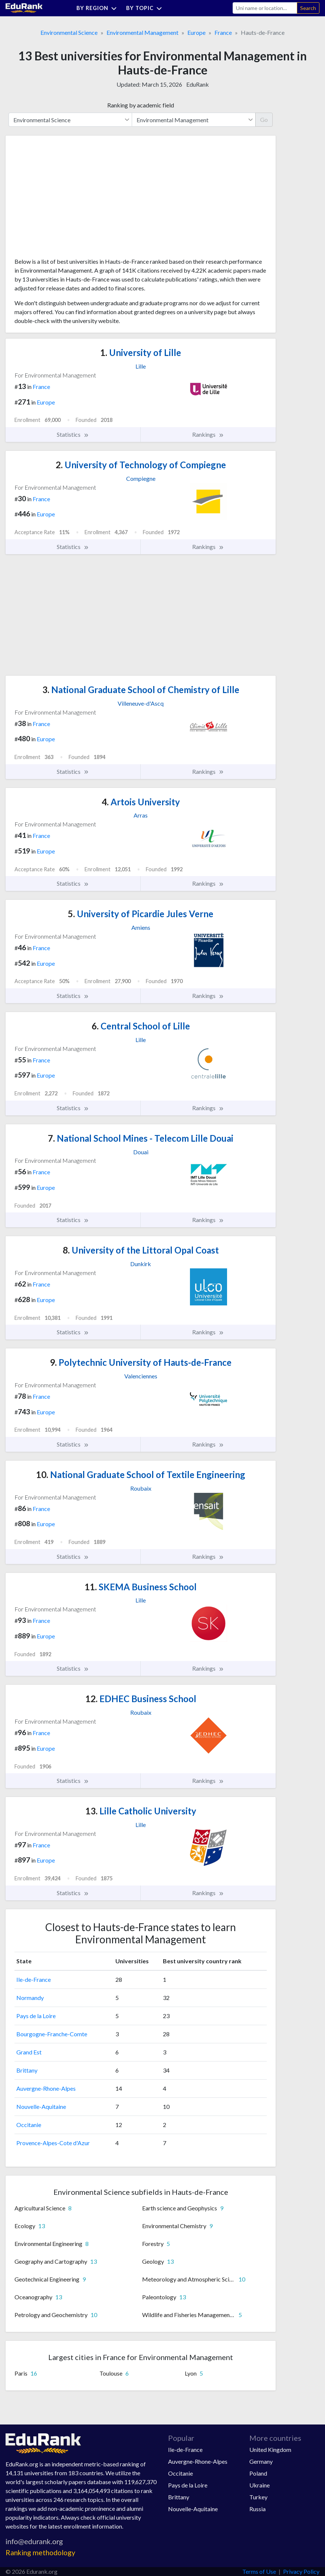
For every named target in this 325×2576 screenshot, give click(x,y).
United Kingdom (270, 2449)
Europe (196, 32)
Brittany (26, 2070)
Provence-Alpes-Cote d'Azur (53, 2142)
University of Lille (140, 352)
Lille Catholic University (140, 1810)
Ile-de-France (33, 1979)
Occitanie (28, 2124)
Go (264, 119)
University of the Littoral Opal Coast (141, 1250)
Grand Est (29, 2052)
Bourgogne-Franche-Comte (51, 2033)
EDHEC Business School (140, 1698)
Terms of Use (259, 2571)
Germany (261, 2461)
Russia (257, 2508)
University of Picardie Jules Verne (140, 913)
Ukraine (259, 2485)
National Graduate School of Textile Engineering (140, 1474)
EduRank (197, 84)
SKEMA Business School (141, 1586)
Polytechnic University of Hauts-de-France (141, 1362)
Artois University (141, 801)
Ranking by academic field (140, 105)
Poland (258, 2473)
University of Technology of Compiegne (141, 464)
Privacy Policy (301, 2571)
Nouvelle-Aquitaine (41, 2106)
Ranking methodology (40, 2552)
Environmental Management (142, 32)
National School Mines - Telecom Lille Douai (140, 1138)
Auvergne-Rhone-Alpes (46, 2088)
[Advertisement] (70, 199)
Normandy (30, 1997)
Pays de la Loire (36, 2015)
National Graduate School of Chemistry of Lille (140, 689)
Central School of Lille (141, 1026)
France (223, 32)
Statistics (73, 434)
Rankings (208, 434)
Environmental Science (69, 32)
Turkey (258, 2496)
